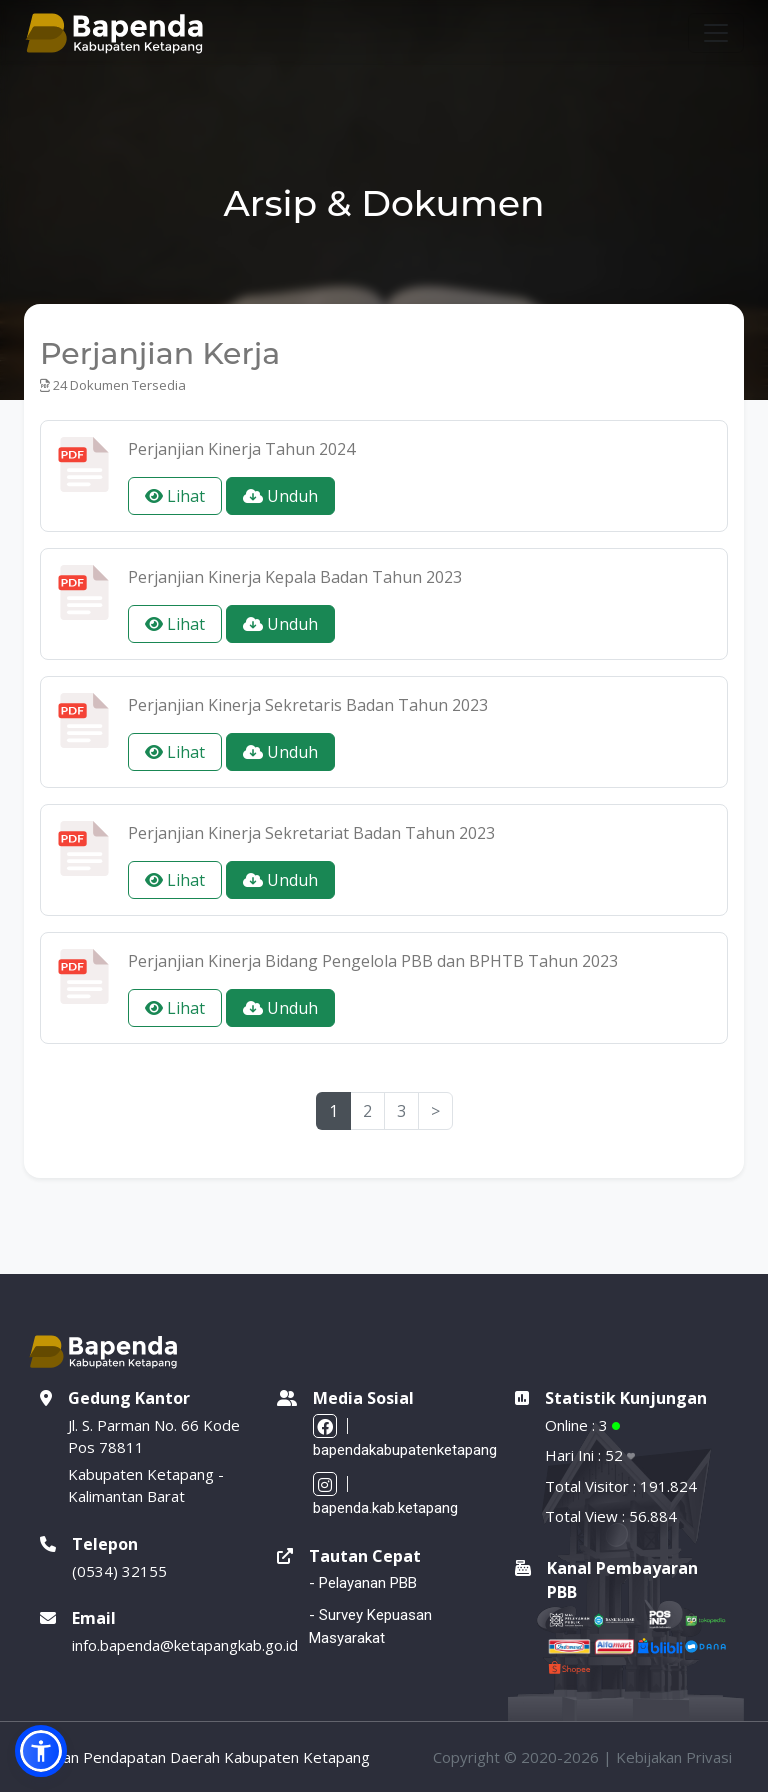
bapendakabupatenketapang (405, 1437)
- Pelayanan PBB (363, 1583)
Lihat (175, 496)
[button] (41, 1751)
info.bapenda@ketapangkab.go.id (185, 1645)
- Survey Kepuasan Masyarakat (370, 1626)
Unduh (280, 496)
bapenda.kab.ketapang (385, 1495)
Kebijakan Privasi (674, 1757)
